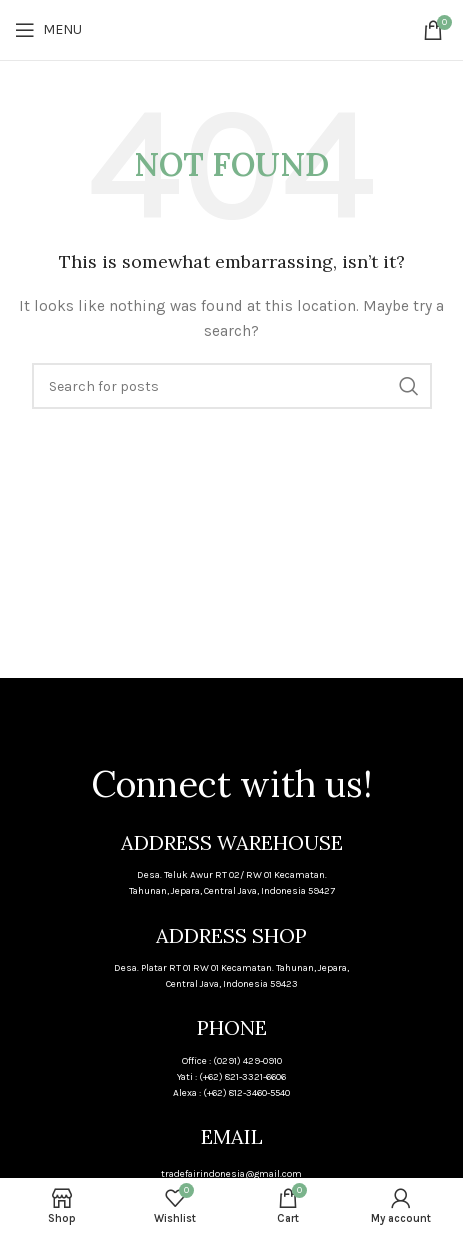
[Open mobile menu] (48, 30)
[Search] (232, 386)
